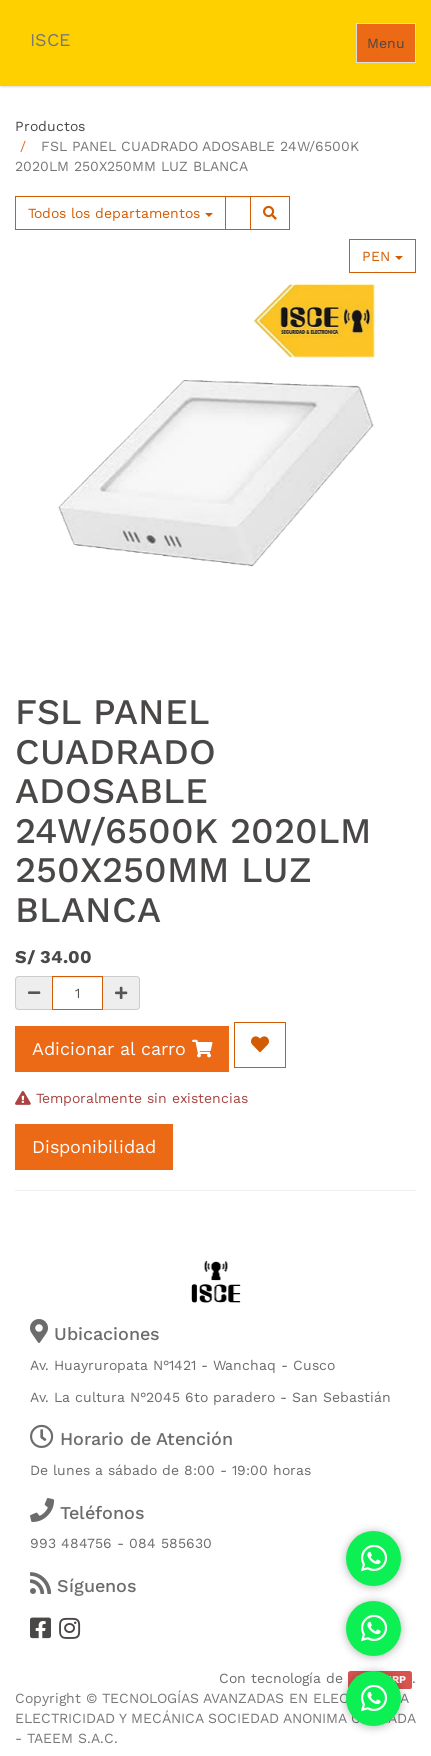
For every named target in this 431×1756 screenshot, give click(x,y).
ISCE (50, 39)
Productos (50, 126)
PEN (382, 256)
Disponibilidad (94, 1146)
